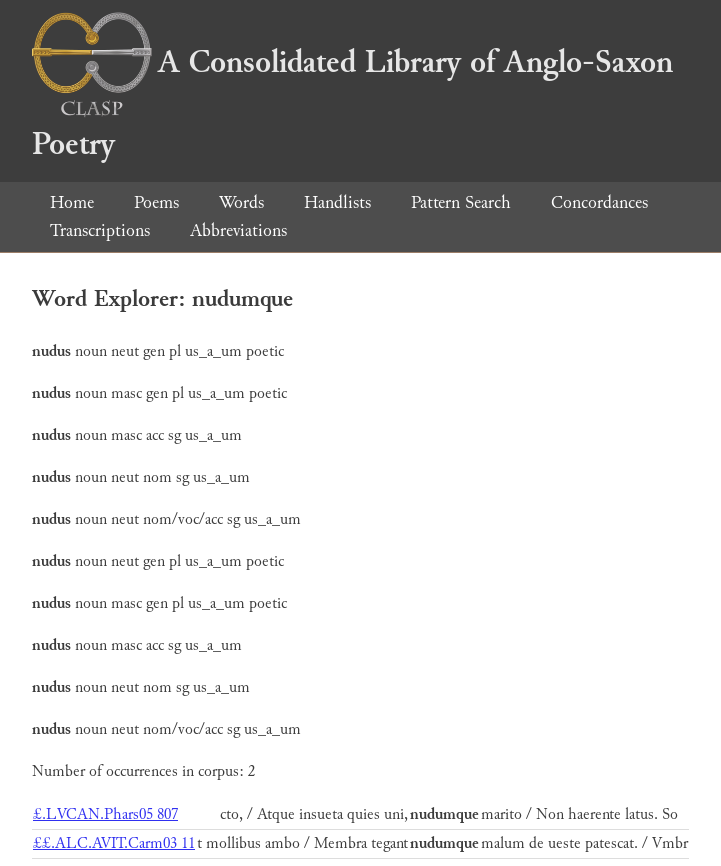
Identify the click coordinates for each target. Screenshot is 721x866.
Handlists (337, 202)
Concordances (599, 202)
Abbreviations (238, 230)
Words (241, 202)
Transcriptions (100, 230)
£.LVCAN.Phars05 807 (105, 814)
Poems (156, 202)
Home (72, 202)
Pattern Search (461, 202)
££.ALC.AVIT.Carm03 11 (114, 843)
